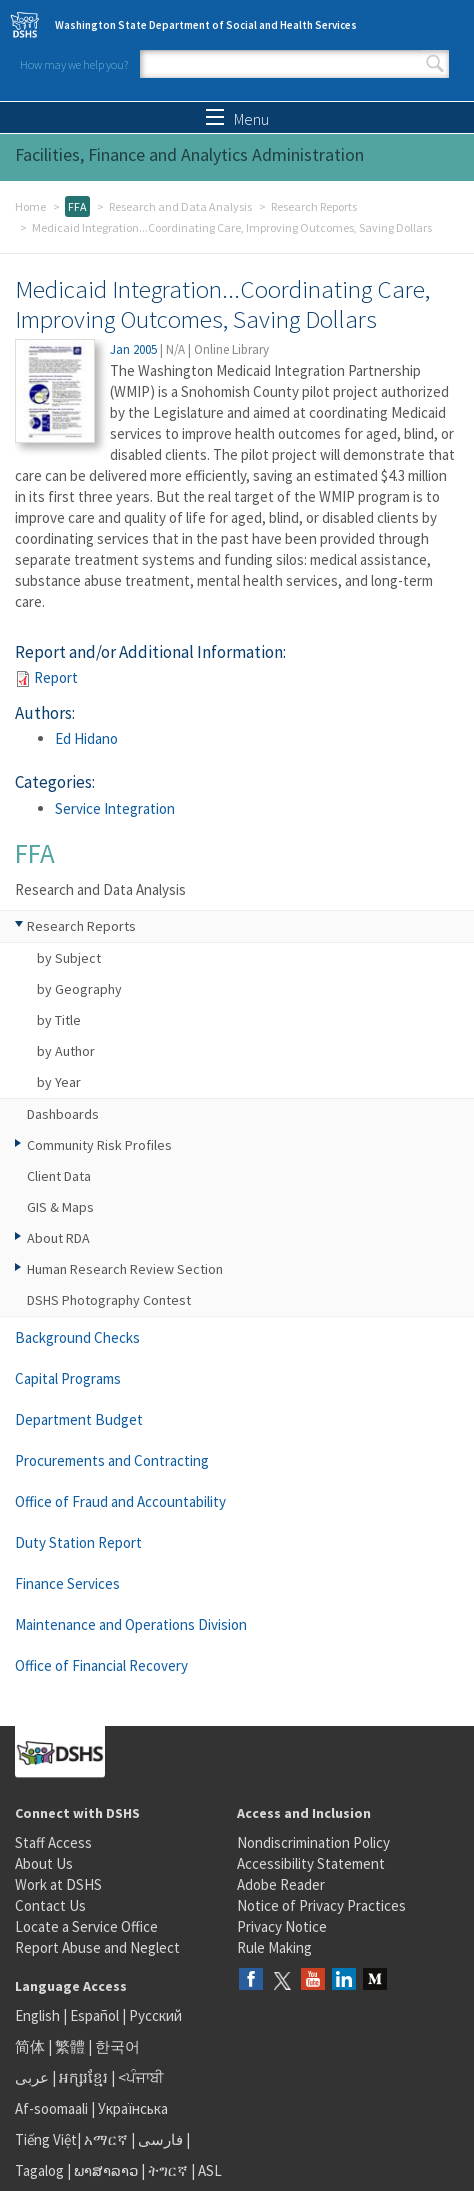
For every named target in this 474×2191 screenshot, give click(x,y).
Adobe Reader (281, 1884)
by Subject (69, 958)
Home (30, 206)
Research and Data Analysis (180, 206)
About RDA (58, 1238)
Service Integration (115, 808)
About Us (44, 1863)
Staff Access (53, 1842)
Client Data (59, 1176)
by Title (59, 1020)
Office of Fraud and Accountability (120, 1501)
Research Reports (314, 206)
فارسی (159, 2139)
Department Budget (79, 1419)
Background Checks (77, 1337)
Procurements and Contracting (112, 1460)
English (39, 2015)
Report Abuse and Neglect (97, 1947)
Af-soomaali (51, 2108)
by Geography (79, 989)
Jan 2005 (133, 349)
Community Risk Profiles (99, 1145)
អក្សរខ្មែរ (83, 2077)
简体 (30, 2046)
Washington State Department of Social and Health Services (206, 25)
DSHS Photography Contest (109, 1300)
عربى (32, 2077)
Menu (237, 119)
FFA (77, 206)
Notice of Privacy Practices (321, 1905)
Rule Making (274, 1947)
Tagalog (39, 2170)
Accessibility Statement (311, 1863)
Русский (155, 2015)
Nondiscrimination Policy (313, 1842)
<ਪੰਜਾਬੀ (141, 2077)
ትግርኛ (168, 2170)
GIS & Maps (60, 1207)
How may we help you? (74, 64)
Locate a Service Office (86, 1926)
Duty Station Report (78, 1542)
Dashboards (63, 1114)
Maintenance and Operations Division (131, 1624)
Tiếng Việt (46, 2139)
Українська (133, 2108)
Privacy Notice (282, 1926)
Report (56, 677)
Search (435, 64)
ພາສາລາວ (106, 2170)
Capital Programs (68, 1378)
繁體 (71, 2046)
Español (94, 2015)
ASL (210, 2170)
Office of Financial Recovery (101, 1665)
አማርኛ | (109, 2139)
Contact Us (50, 1905)
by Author (66, 1051)
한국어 (117, 2046)
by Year (59, 1082)
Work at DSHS (58, 1884)
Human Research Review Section (125, 1269)
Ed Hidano (86, 738)
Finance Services (67, 1583)
